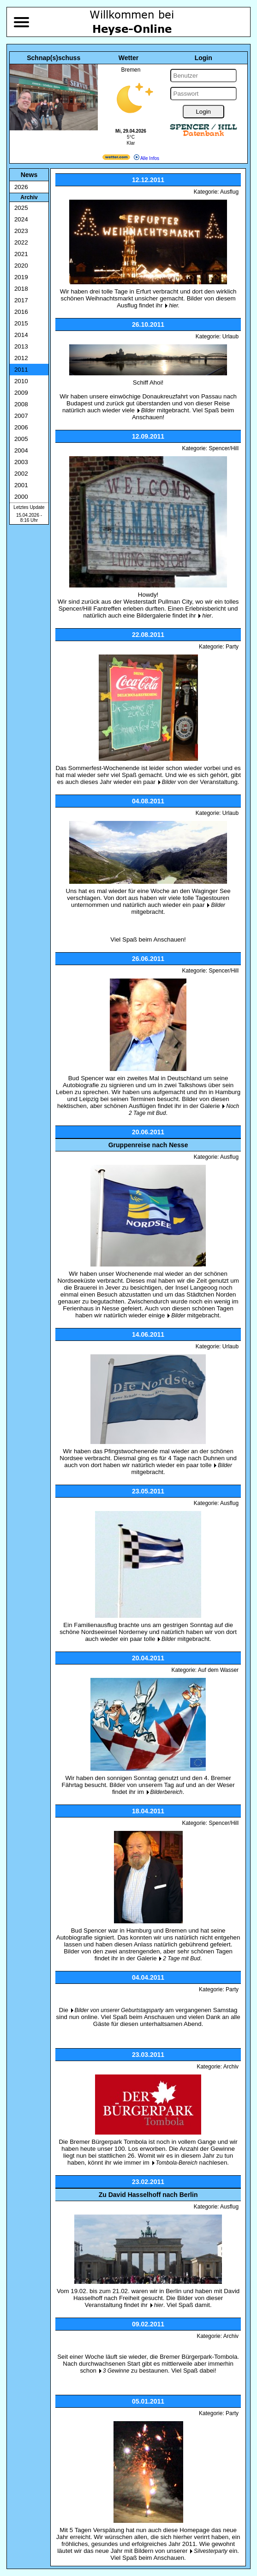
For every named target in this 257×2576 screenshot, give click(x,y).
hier (206, 615)
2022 (21, 242)
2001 (21, 485)
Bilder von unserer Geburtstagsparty (119, 2010)
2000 (21, 496)
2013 (21, 346)
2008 (21, 404)
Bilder (148, 410)
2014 (21, 334)
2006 (21, 427)
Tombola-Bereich (176, 2163)
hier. (174, 305)
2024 (21, 219)
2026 (21, 187)
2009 (21, 392)
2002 (21, 473)
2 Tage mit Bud (181, 1958)
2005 (21, 438)
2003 (21, 462)
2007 (21, 415)
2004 (21, 450)
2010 (21, 381)
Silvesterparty (210, 2551)
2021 (21, 254)
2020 (21, 265)
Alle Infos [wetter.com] (146, 158)
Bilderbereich (166, 1792)
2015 (21, 323)
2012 (21, 358)
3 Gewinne (116, 2371)
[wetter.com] (116, 158)
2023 (21, 230)
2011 (21, 369)
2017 (21, 300)
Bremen (130, 70)
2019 (21, 277)
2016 (21, 311)
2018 (21, 288)
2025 (21, 207)
